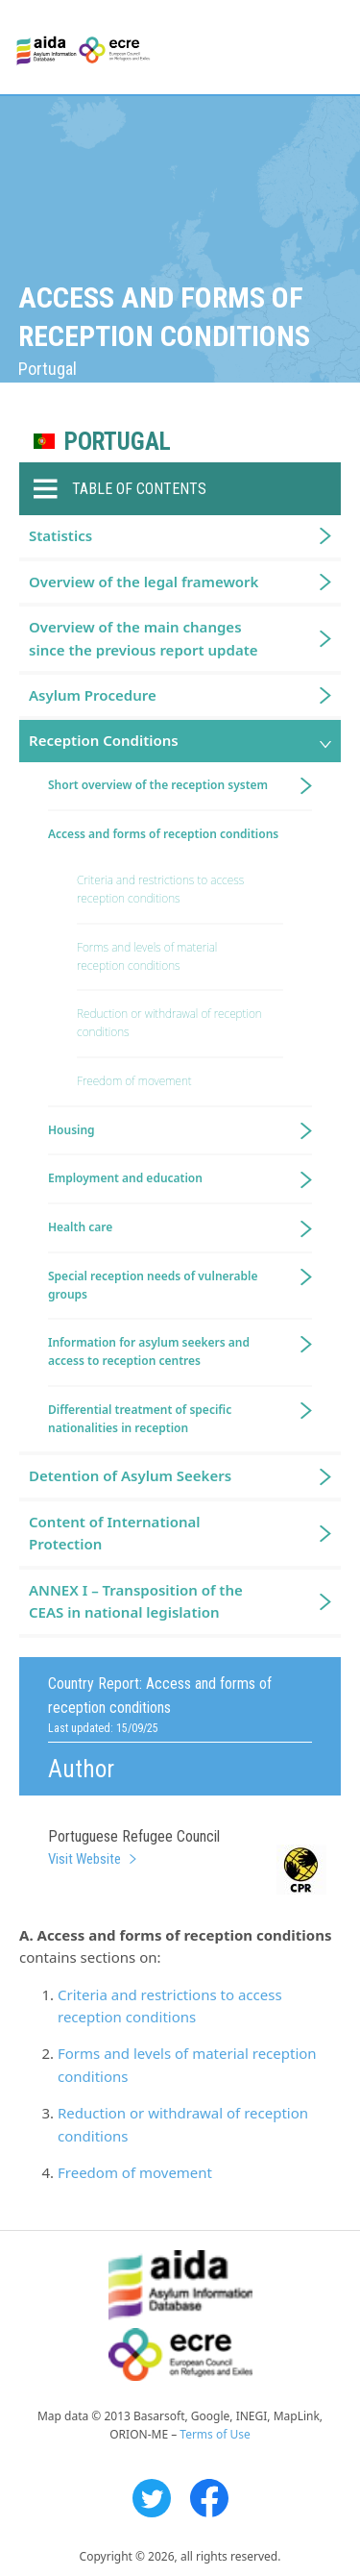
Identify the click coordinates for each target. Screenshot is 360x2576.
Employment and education (125, 1178)
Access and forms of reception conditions (163, 834)
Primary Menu (328, 48)
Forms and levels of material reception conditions (147, 956)
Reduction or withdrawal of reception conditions (169, 1022)
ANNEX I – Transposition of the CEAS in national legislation (136, 1601)
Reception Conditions (104, 740)
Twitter (151, 2498)
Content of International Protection (115, 1532)
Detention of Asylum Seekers (130, 1475)
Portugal (117, 442)
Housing (71, 1130)
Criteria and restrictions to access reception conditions (160, 889)
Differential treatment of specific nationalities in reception (139, 1418)
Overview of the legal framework (143, 581)
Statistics (60, 535)
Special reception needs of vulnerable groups (153, 1285)
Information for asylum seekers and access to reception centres (149, 1351)
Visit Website (84, 1859)
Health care (80, 1227)
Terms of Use (215, 2434)
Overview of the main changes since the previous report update (143, 637)
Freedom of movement (135, 2172)
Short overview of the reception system (158, 785)
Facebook (209, 2498)
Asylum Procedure (92, 695)
